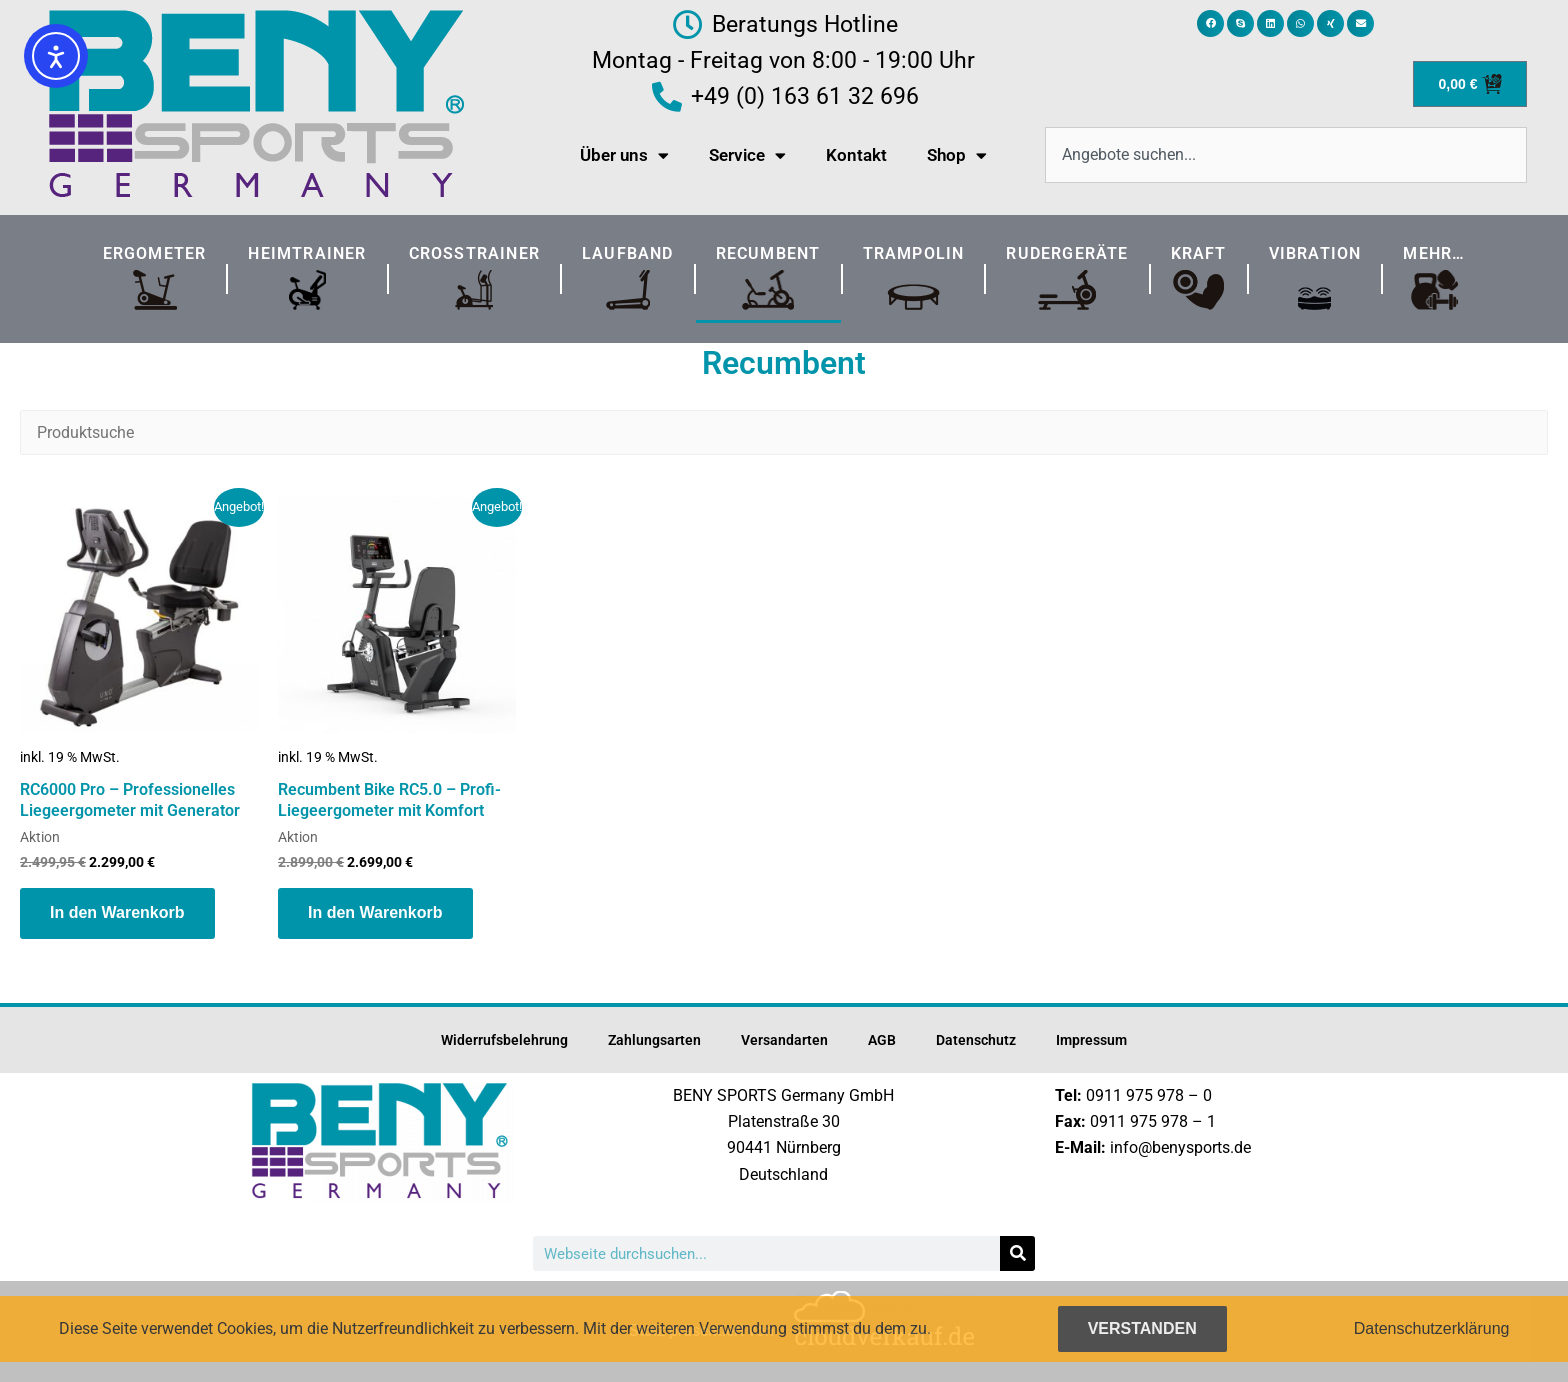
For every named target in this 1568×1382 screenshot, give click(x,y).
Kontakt (856, 155)
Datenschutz (976, 1040)
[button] (1210, 23)
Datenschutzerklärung (1432, 1328)
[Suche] (1017, 1253)
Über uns (624, 155)
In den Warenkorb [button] (117, 912)
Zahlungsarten (654, 1040)
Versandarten (784, 1040)
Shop (957, 155)
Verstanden (1142, 1328)
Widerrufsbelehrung (504, 1040)
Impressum (1091, 1040)
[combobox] (1286, 155)
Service (747, 155)
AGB (882, 1040)
